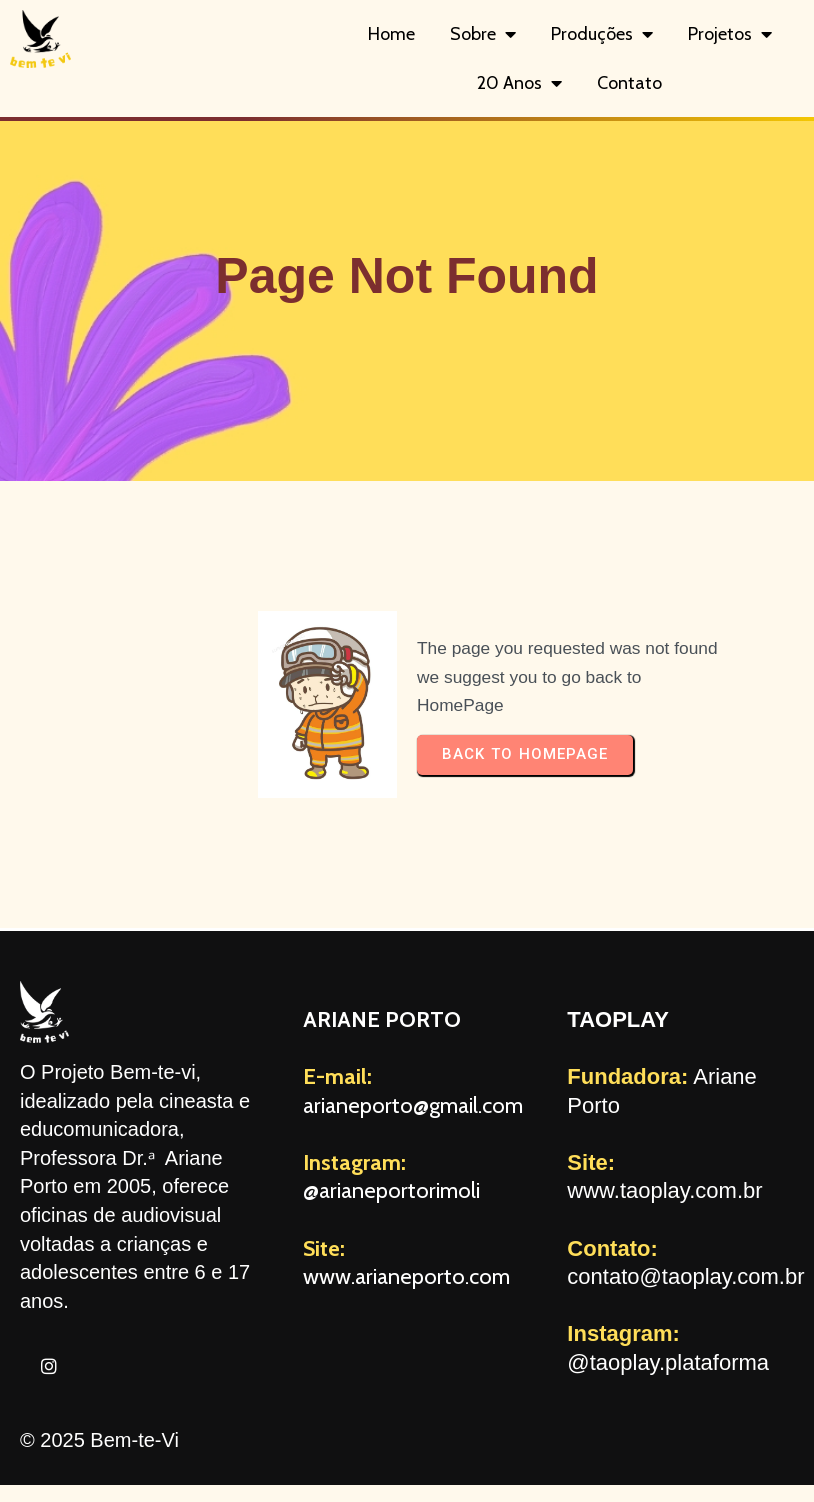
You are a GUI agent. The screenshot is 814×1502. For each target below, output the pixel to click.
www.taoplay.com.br (664, 1190)
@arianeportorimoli (391, 1190)
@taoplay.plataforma (668, 1362)
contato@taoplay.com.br (685, 1276)
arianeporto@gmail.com (413, 1105)
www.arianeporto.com (406, 1276)
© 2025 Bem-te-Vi (99, 1440)
